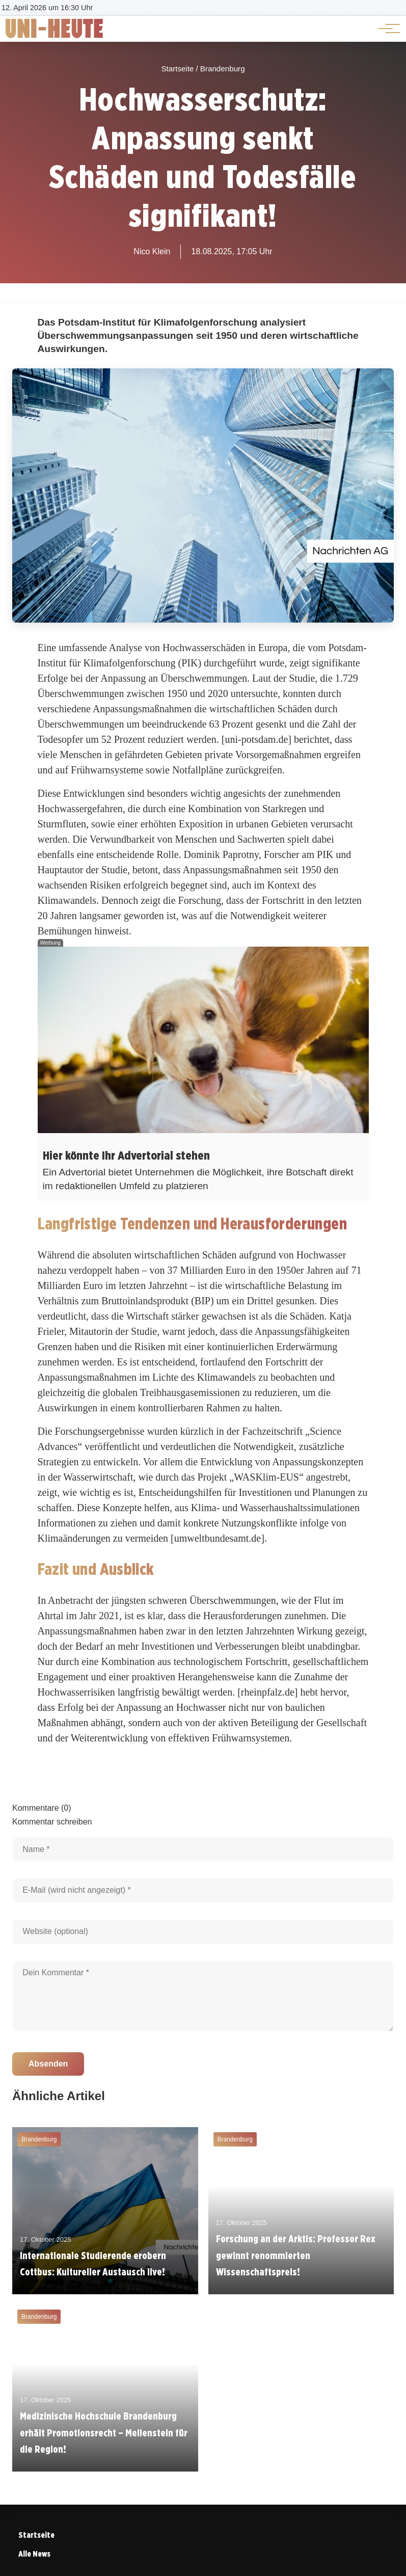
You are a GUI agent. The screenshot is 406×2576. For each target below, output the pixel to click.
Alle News (34, 2554)
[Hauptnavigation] (385, 28)
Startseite (36, 2535)
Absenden (48, 2063)
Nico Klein (151, 251)
